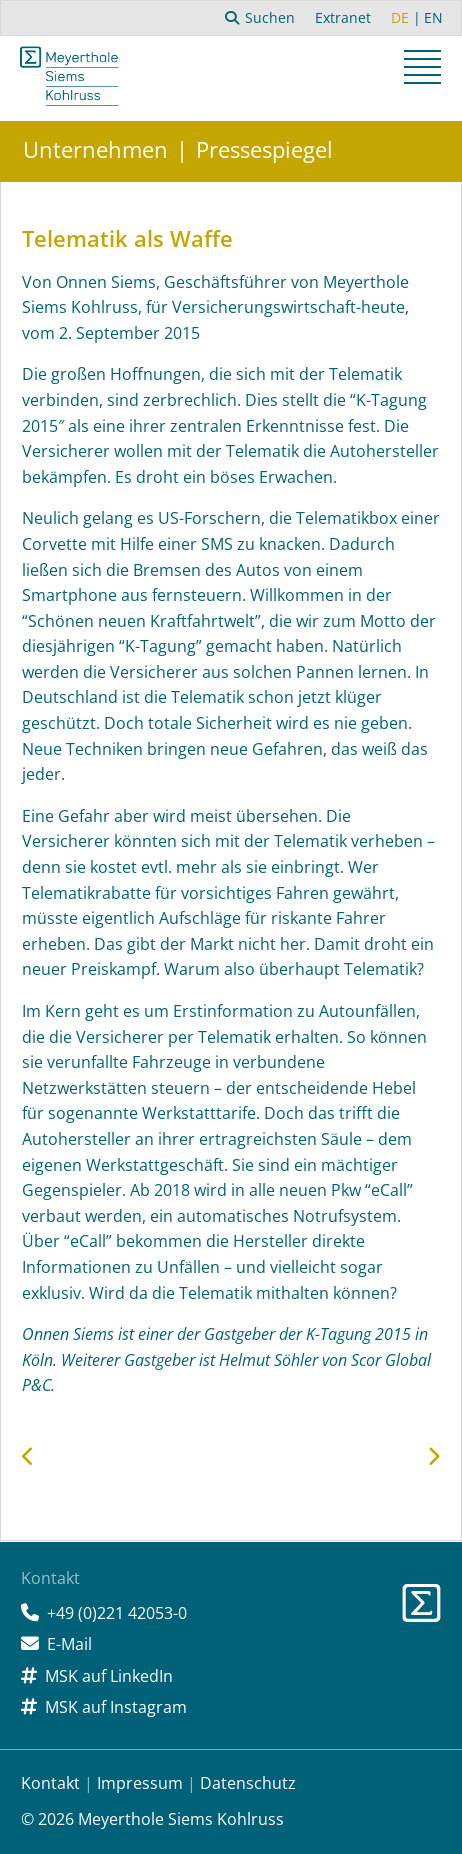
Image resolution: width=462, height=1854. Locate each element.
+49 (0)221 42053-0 (117, 1613)
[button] (425, 70)
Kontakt (50, 1783)
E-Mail (69, 1644)
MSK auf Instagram (116, 1707)
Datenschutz (248, 1783)
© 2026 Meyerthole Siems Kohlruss (152, 1819)
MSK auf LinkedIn (109, 1676)
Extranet (343, 17)
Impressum (140, 1783)
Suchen (260, 17)
